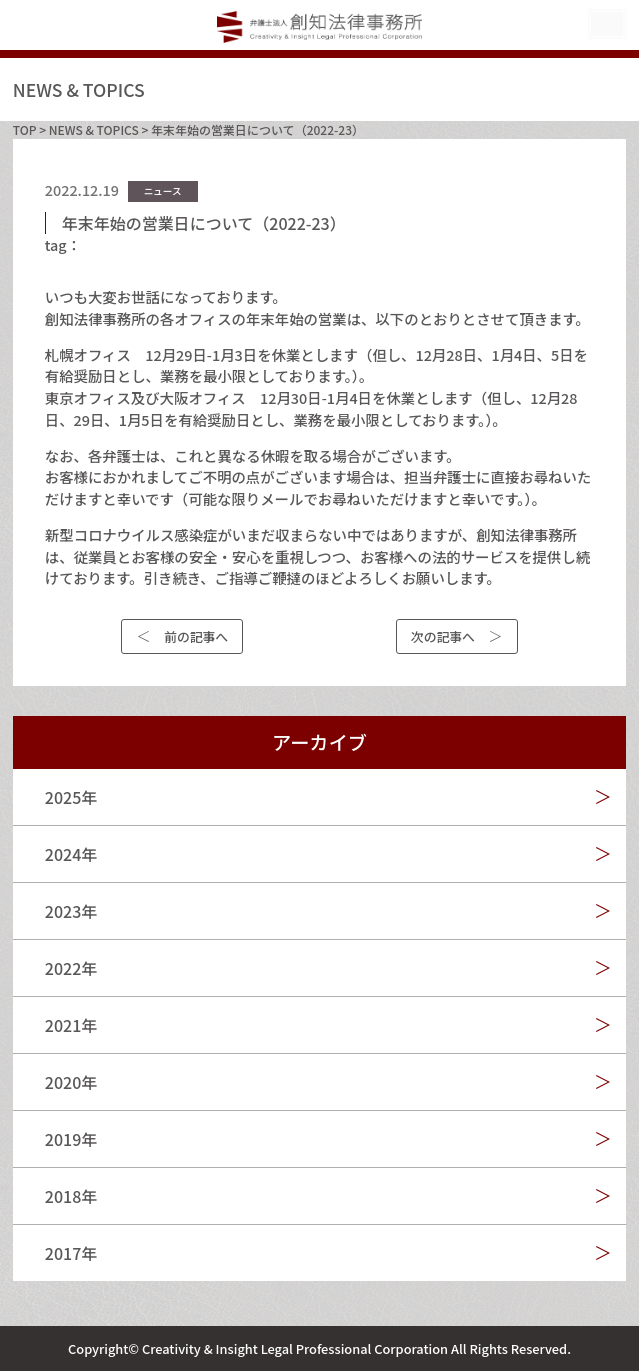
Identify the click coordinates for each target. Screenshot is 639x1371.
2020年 (71, 1082)
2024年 (71, 854)
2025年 (71, 797)
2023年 (71, 911)
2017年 (71, 1253)
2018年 (71, 1196)
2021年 (71, 1025)
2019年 (71, 1139)
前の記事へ (196, 636)
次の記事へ (443, 636)
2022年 (71, 968)
